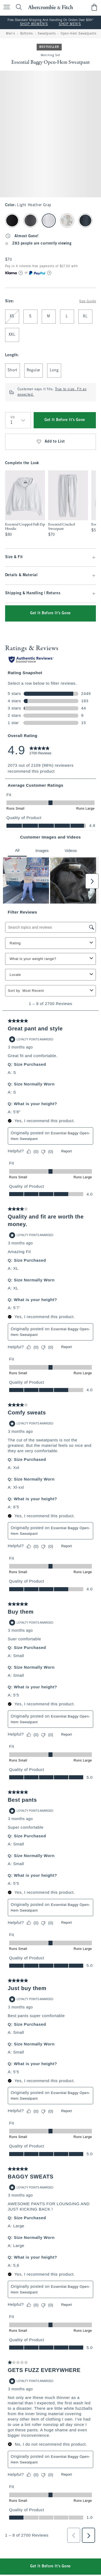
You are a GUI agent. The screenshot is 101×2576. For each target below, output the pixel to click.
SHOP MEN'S (70, 24)
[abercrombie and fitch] (50, 7)
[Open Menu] (5, 7)
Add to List (50, 442)
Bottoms (26, 33)
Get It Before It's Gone (64, 420)
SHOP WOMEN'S (34, 24)
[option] (25, 504)
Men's (10, 33)
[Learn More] (21, 273)
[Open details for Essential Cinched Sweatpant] (68, 504)
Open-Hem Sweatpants (78, 33)
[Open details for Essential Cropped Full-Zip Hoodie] (25, 504)
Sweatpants (46, 33)
